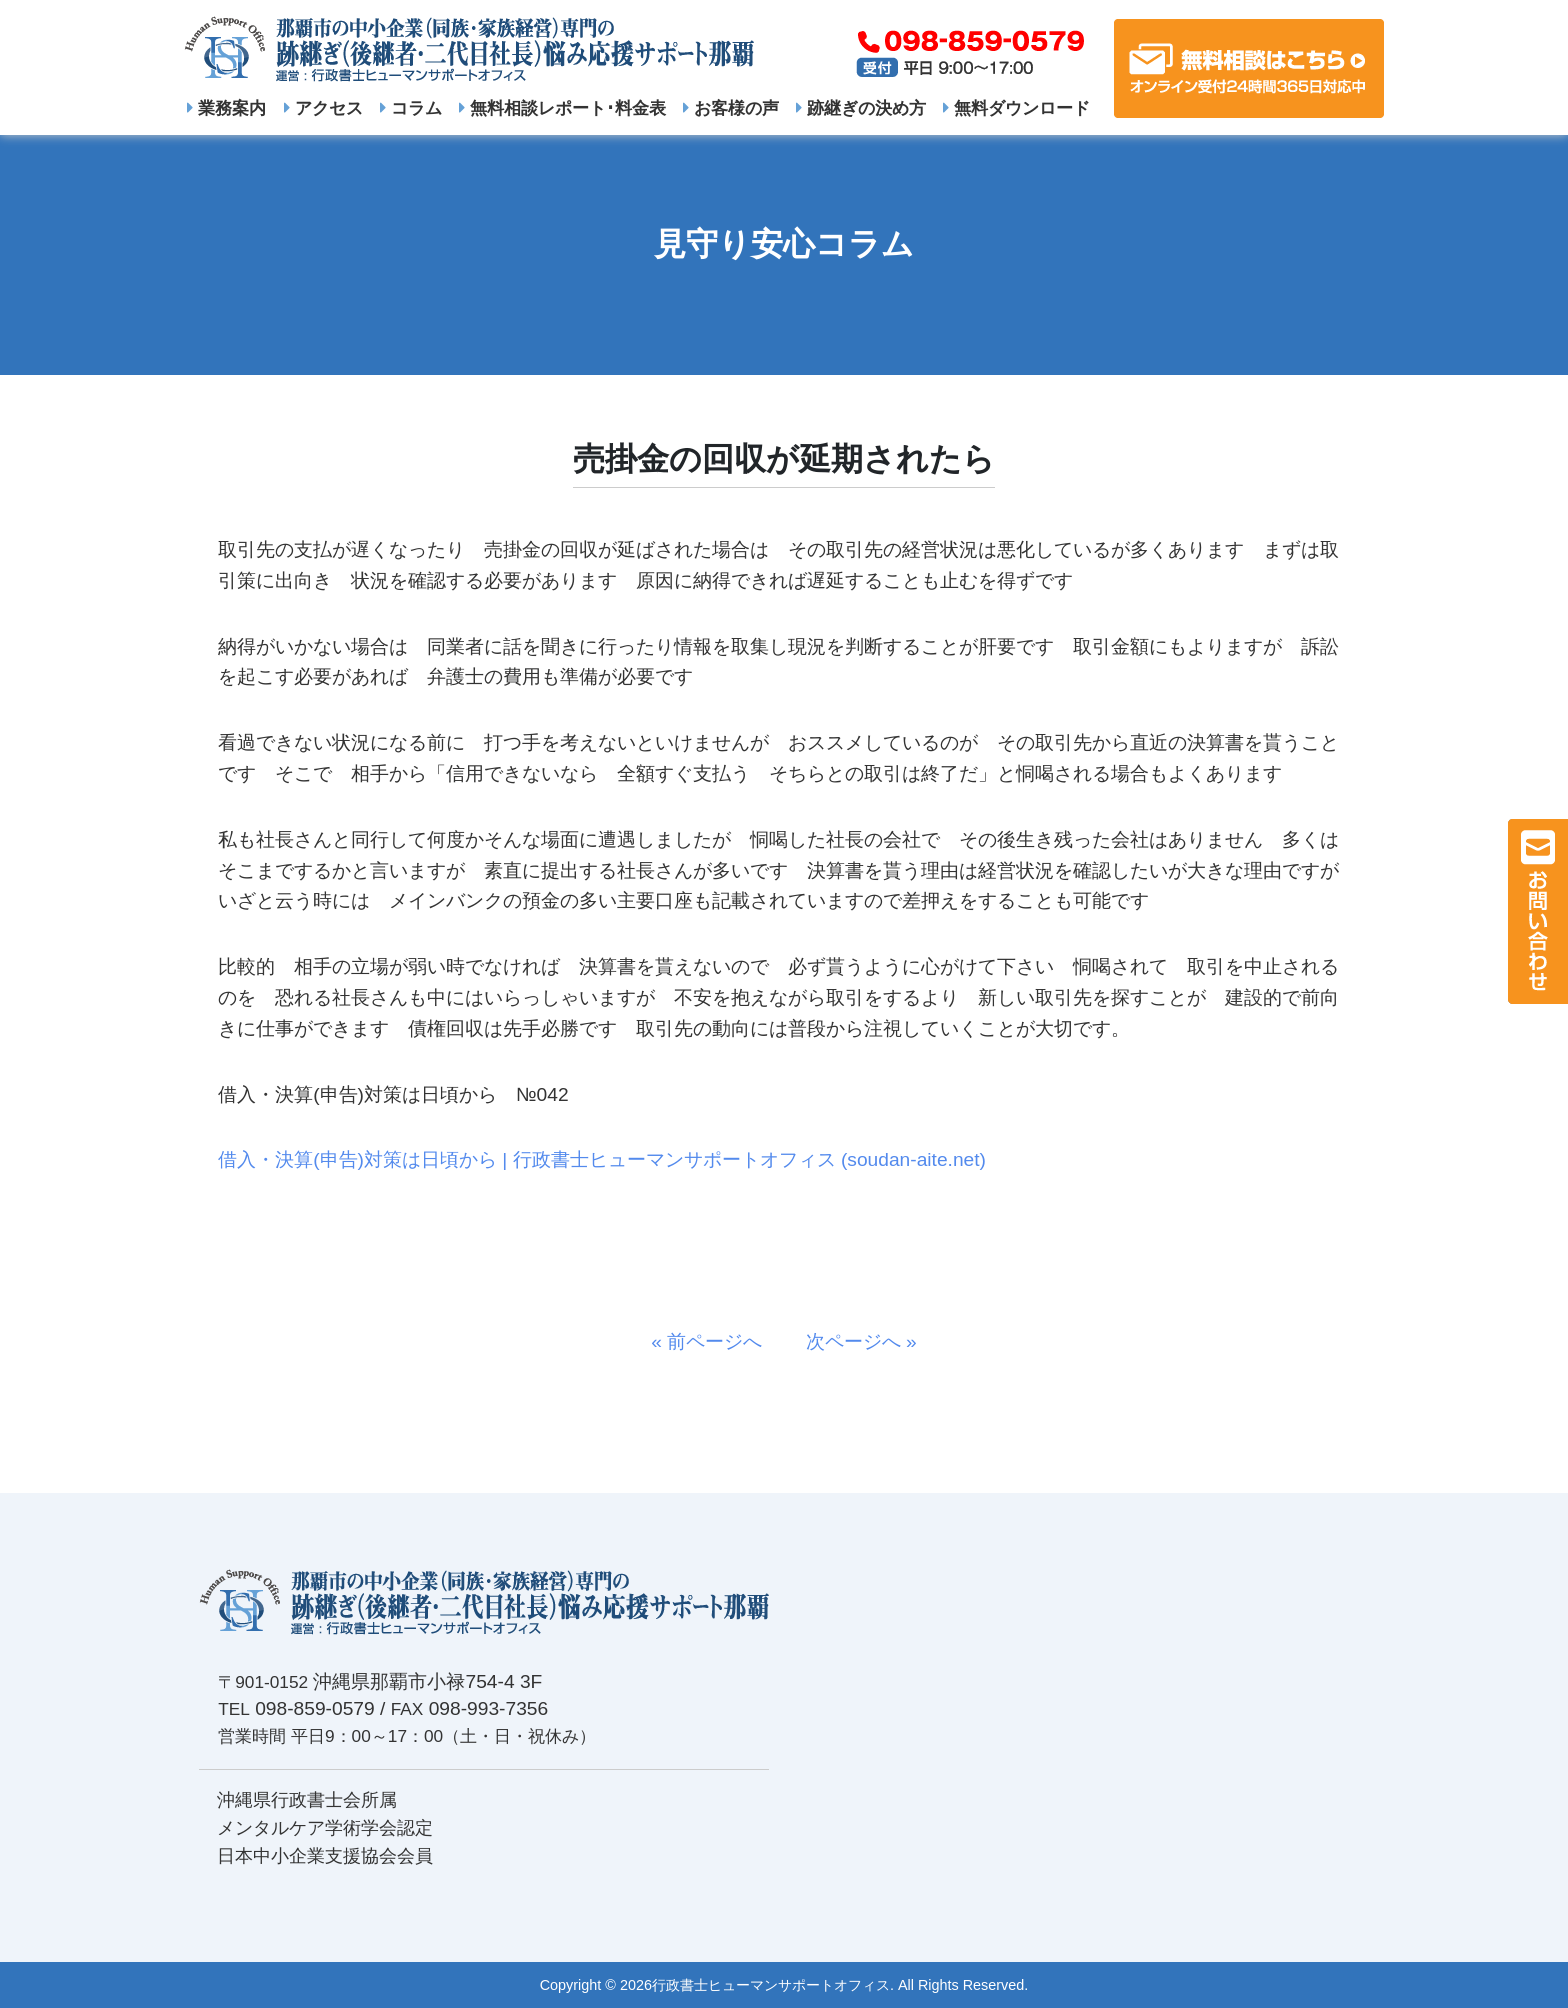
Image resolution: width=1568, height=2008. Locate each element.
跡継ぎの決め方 (861, 108)
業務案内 (226, 108)
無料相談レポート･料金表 (562, 108)
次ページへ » (852, 1341)
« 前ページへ (716, 1341)
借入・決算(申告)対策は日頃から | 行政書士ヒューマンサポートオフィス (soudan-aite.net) (602, 1159)
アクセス (323, 108)
